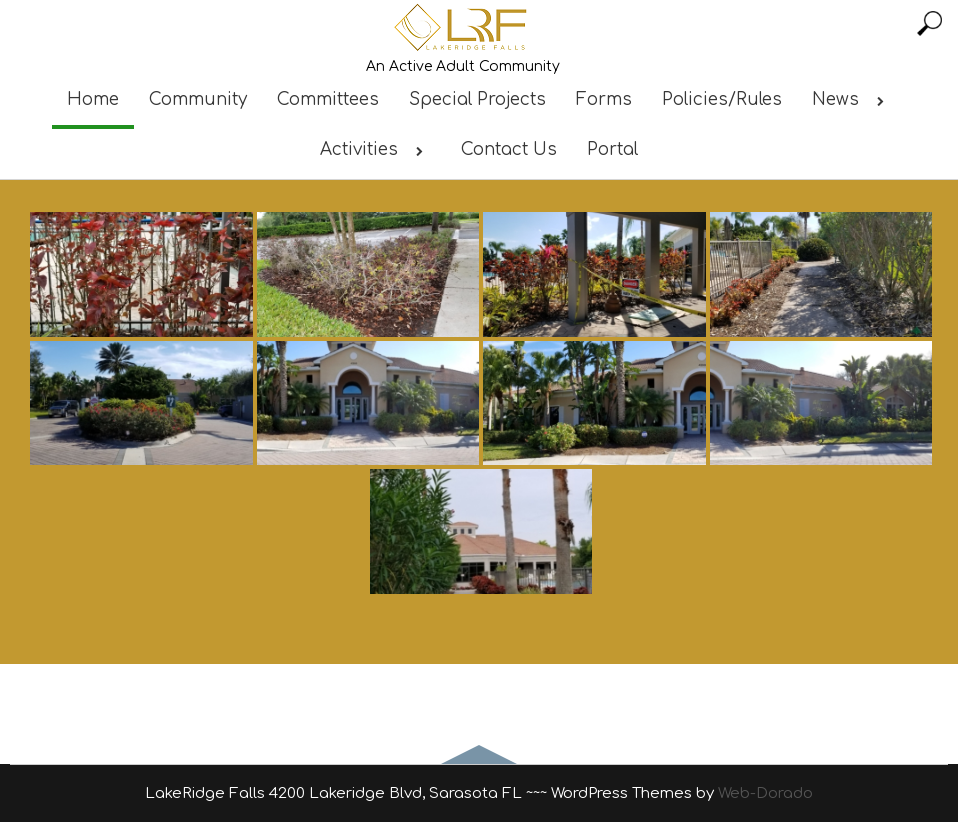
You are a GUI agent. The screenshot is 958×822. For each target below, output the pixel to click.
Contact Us (509, 149)
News (852, 99)
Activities (375, 149)
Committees (328, 99)
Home (93, 99)
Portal (612, 149)
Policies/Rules (722, 99)
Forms (604, 99)
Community (198, 99)
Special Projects (477, 99)
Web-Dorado (765, 793)
